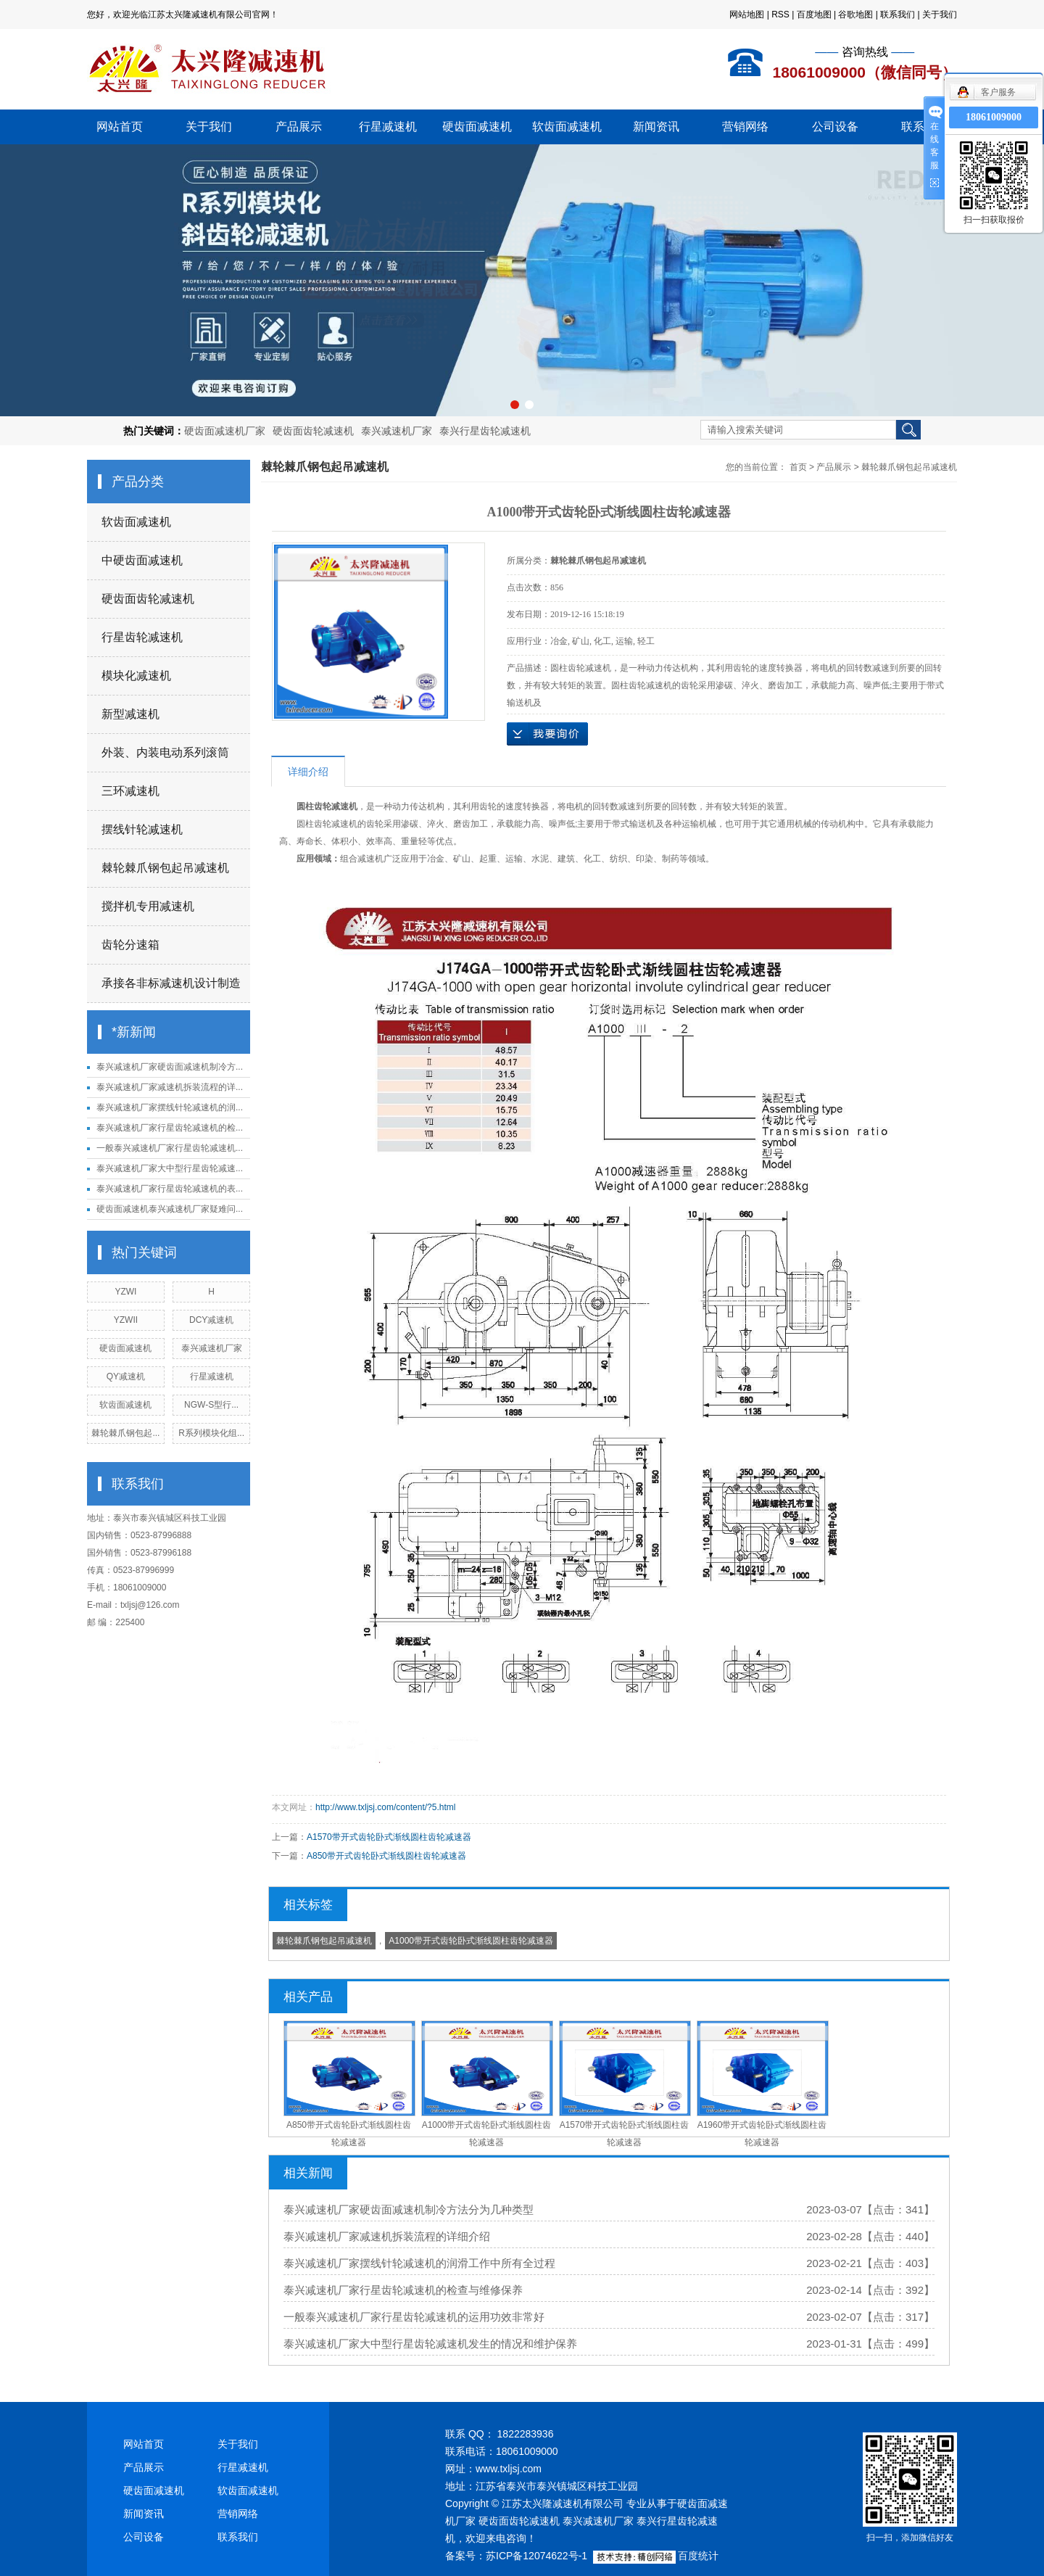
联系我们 (897, 14)
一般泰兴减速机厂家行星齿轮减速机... (169, 1148)
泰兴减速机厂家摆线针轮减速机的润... (169, 1107)
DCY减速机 (211, 1320)
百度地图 (814, 14)
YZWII (126, 1320)
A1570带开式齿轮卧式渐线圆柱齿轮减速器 (389, 1837)
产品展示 (299, 126)
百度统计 (698, 2555)
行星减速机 (388, 126)
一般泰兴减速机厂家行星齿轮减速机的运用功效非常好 (413, 2317)
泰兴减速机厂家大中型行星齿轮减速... (169, 1168)
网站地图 (746, 14)
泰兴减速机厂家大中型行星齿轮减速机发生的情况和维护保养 (430, 2343)
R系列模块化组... (211, 1433)
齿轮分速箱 (131, 944)
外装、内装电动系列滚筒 (165, 752)
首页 (798, 467)
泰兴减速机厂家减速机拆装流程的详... (169, 1087)
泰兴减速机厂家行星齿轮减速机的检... (169, 1128)
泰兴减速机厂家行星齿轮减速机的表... (169, 1189)
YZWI (125, 1292)
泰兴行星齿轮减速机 (485, 431)
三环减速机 (131, 791)
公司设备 (835, 126)
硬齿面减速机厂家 (224, 431)
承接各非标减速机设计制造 (171, 983)
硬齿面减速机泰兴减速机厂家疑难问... (169, 1209)
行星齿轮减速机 (142, 637)
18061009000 (994, 117)
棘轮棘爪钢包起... (125, 1433)
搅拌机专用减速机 (148, 906)
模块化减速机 (136, 675)
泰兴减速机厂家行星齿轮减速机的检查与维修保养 (403, 2290)
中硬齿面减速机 (142, 560)
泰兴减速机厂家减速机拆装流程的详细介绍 (386, 2236)
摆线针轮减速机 (142, 829)
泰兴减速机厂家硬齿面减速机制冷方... (169, 1067)
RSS (780, 14)
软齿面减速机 (567, 126)
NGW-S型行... (211, 1405)
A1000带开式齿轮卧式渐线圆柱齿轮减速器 (471, 1941)
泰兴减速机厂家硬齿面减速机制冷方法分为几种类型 (408, 2209)
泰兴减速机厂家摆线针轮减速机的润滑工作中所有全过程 (419, 2263)
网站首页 (119, 126)
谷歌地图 (855, 14)
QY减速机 (126, 1376)
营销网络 (745, 126)
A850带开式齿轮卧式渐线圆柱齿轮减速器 (386, 1856)
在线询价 (547, 734)
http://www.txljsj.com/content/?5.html (385, 1807)
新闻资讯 (656, 126)
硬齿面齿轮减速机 (313, 431)
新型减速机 (131, 714)
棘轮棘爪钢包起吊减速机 (165, 868)
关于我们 (939, 14)
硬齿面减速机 (477, 126)
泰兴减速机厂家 (396, 431)
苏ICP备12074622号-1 (536, 2555)
